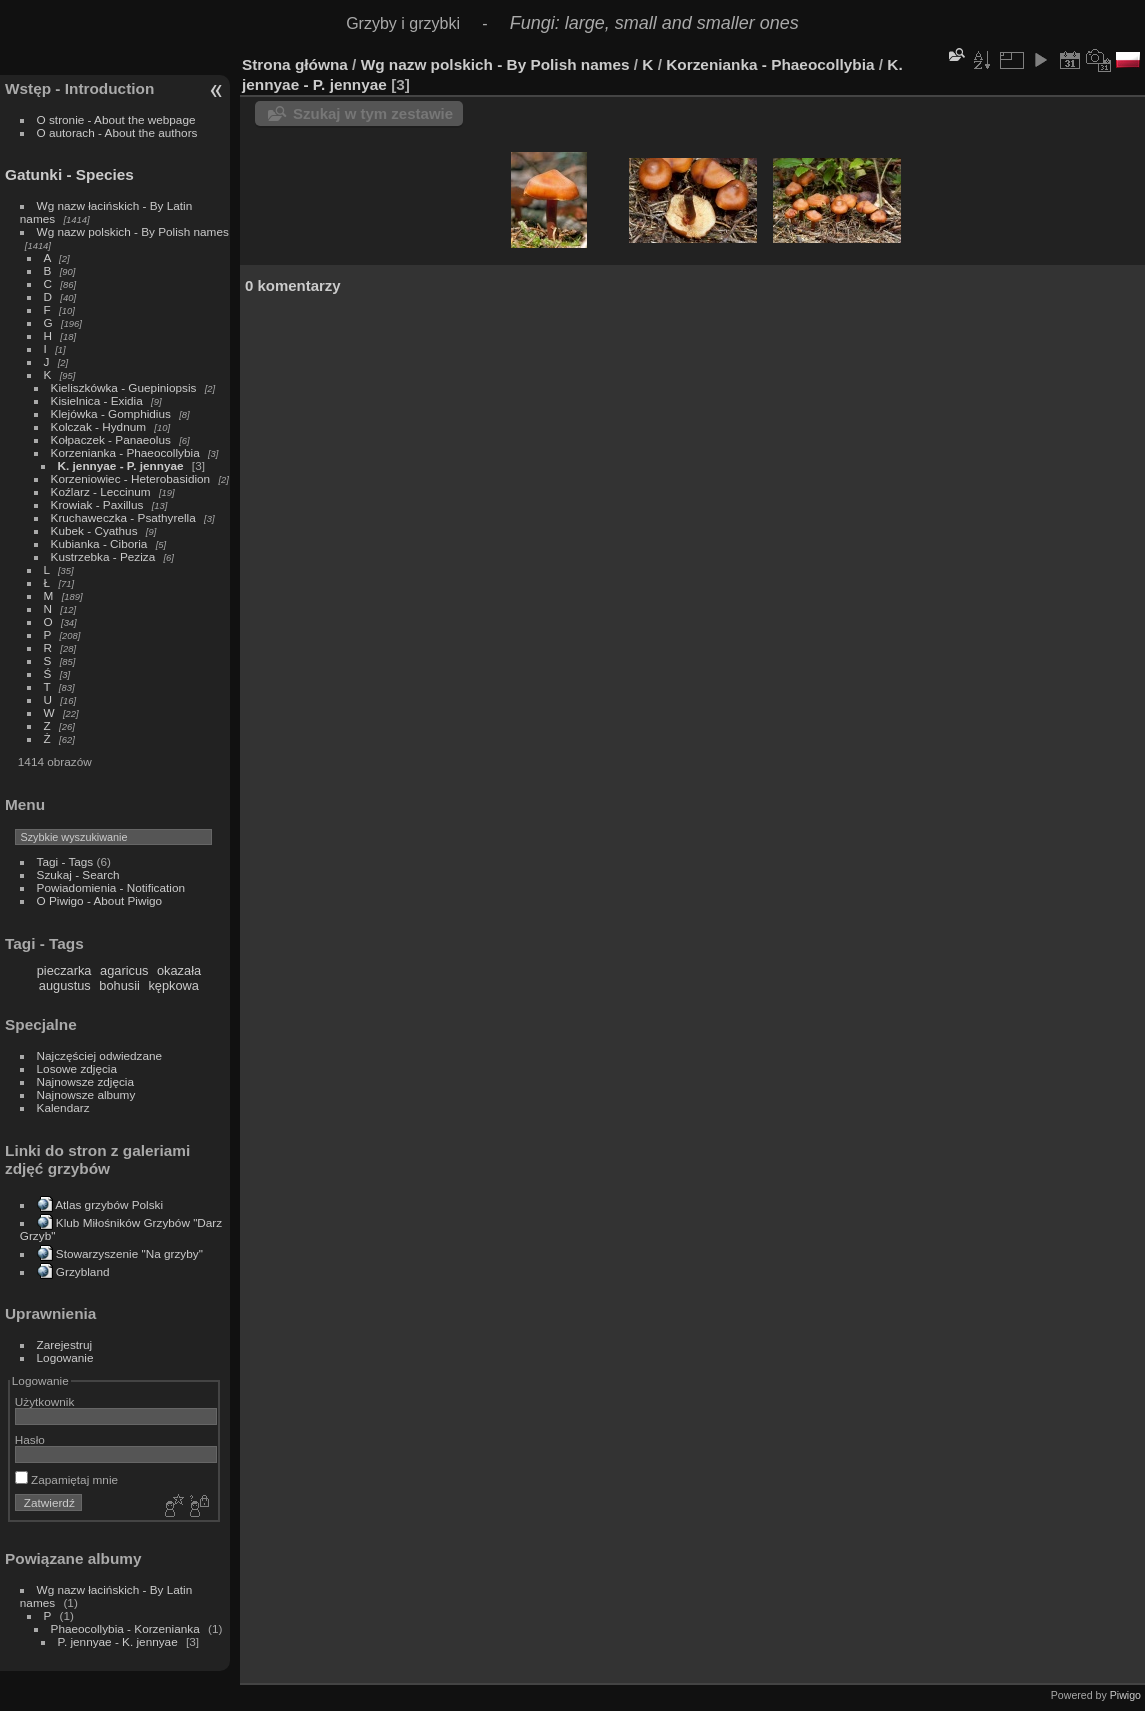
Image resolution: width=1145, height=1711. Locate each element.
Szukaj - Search (78, 874)
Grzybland (83, 1271)
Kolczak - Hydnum (98, 426)
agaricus (124, 970)
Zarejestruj (65, 1344)
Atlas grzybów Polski (109, 1204)
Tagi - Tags (65, 861)
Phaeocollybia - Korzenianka (125, 1628)
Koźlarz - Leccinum (101, 491)
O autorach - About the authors (117, 132)
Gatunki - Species (69, 174)
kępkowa (173, 985)
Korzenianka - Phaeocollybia (125, 452)
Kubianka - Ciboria (99, 543)
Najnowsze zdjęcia (85, 1081)
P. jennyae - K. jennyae (118, 1641)
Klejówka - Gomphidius (111, 413)
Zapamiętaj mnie (66, 1479)
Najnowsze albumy (86, 1094)
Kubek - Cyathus (94, 530)
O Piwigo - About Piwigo (100, 900)
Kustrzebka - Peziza (103, 556)
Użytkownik (45, 1401)
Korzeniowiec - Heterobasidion (131, 478)
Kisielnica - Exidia (97, 400)
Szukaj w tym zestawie (373, 113)
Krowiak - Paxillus (97, 504)
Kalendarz (63, 1107)
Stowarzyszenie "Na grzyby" (129, 1253)
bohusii (119, 985)
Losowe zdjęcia (77, 1068)
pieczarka (64, 970)
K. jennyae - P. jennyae (121, 465)
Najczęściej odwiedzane (100, 1055)
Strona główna (295, 64)
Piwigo (1125, 1695)
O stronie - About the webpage (116, 119)
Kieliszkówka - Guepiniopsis (124, 387)
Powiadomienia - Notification (111, 887)
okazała (179, 970)
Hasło (30, 1439)
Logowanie (65, 1357)
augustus (65, 985)
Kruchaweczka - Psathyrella (123, 517)
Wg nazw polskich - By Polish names (133, 231)
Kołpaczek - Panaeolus (111, 439)
